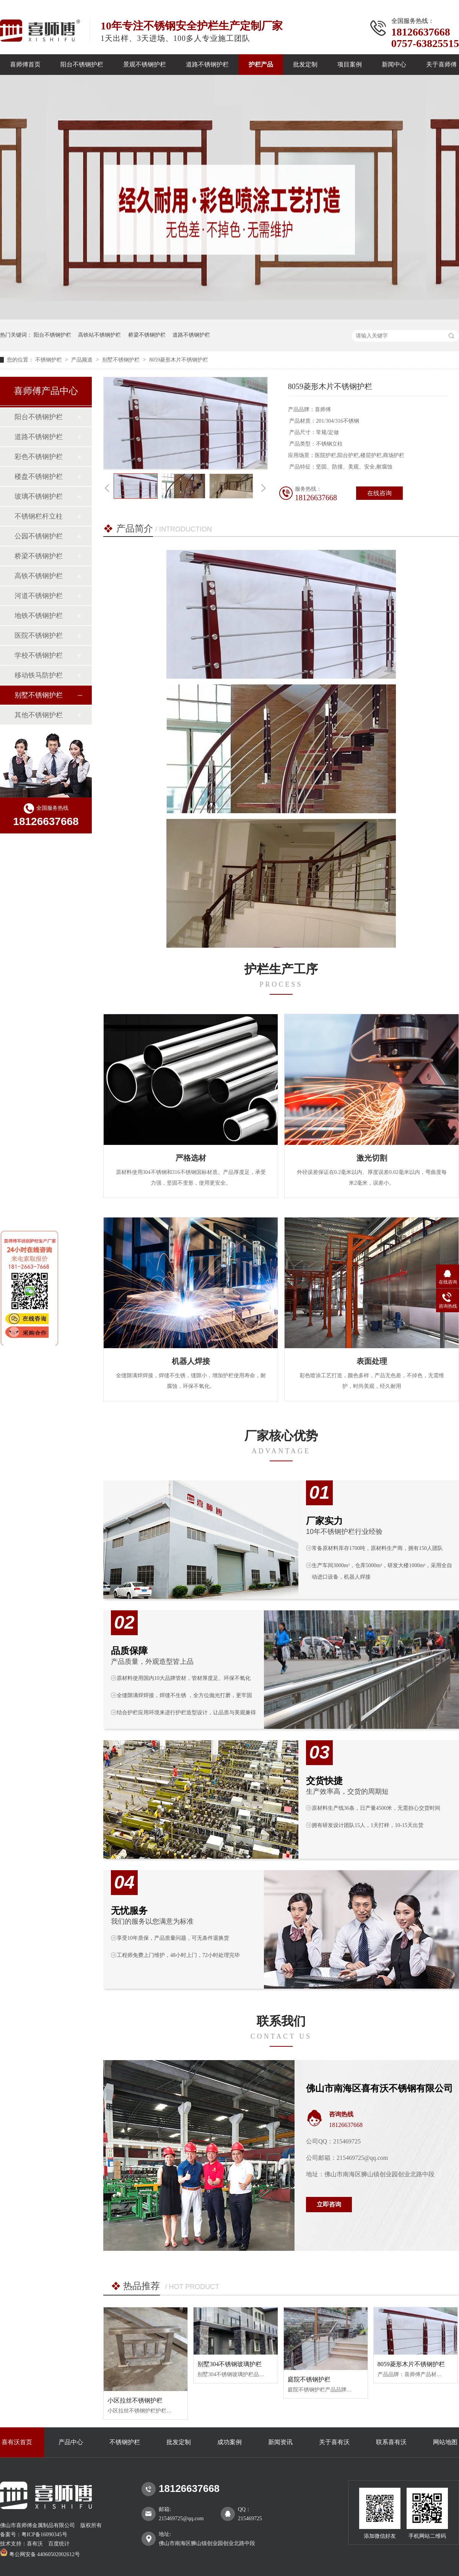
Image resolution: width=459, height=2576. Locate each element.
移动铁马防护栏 (39, 675)
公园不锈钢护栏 (39, 536)
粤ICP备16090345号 (44, 2534)
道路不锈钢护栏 (207, 64)
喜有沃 (35, 2544)
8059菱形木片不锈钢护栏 (178, 360)
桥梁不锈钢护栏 (147, 335)
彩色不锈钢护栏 (39, 456)
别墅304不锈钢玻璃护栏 (229, 2364)
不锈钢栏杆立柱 (39, 516)
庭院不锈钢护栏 (309, 2379)
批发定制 (305, 64)
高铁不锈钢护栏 (39, 576)
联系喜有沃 (391, 2442)
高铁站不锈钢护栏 (99, 335)
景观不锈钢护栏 (144, 64)
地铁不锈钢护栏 (39, 615)
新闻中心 (394, 64)
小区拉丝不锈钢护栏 (135, 2400)
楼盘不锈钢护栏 (39, 476)
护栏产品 (261, 64)
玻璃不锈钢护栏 (39, 496)
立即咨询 (329, 2204)
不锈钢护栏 (49, 360)
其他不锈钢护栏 (39, 715)
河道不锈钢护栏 (39, 596)
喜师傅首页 (25, 64)
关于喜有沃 (334, 2442)
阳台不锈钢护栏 (81, 64)
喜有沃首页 (17, 2442)
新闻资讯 (280, 2442)
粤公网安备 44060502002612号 (40, 2554)
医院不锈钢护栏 (39, 635)
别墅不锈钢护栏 (121, 360)
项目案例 (349, 64)
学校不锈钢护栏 (39, 655)
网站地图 (445, 2442)
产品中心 (71, 2442)
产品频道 (82, 360)
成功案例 (229, 2442)
